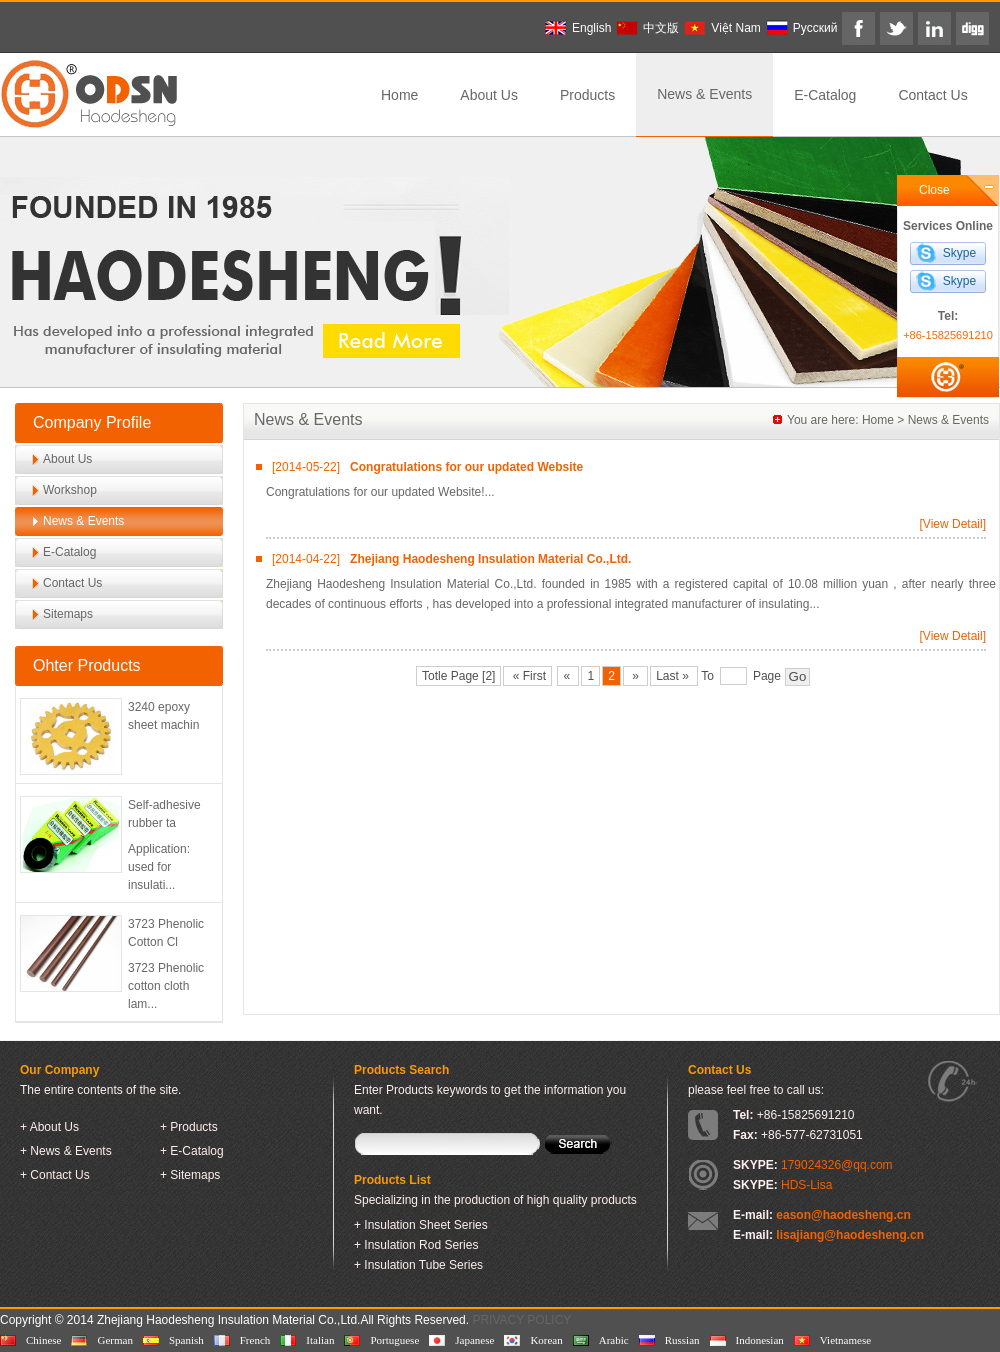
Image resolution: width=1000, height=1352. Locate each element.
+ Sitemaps (190, 1175)
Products (587, 95)
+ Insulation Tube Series (418, 1265)
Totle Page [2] (458, 676)
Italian (320, 1340)
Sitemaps (68, 614)
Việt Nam (735, 28)
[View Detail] (953, 524)
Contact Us (932, 95)
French (255, 1340)
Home (399, 95)
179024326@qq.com (837, 1165)
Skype (959, 253)
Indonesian (760, 1340)
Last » (674, 676)
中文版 (661, 28)
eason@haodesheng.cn (843, 1215)
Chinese (43, 1340)
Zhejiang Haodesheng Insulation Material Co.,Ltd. (490, 559)
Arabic (614, 1340)
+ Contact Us (55, 1175)
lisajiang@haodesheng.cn (850, 1235)
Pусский (815, 28)
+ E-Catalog (192, 1151)
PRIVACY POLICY (521, 1320)
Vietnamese (845, 1340)
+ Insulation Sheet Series (421, 1225)
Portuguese (394, 1340)
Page (767, 676)
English (591, 28)
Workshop (70, 490)
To (707, 676)
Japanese (474, 1340)
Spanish (186, 1340)
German (114, 1340)
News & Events (704, 94)
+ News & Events (66, 1151)
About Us (489, 95)
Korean (546, 1340)
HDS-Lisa (806, 1185)
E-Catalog (825, 95)
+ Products (189, 1127)
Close (934, 190)
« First (527, 676)
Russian (682, 1340)
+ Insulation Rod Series (416, 1245)
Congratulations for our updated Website (466, 467)
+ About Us (49, 1127)
